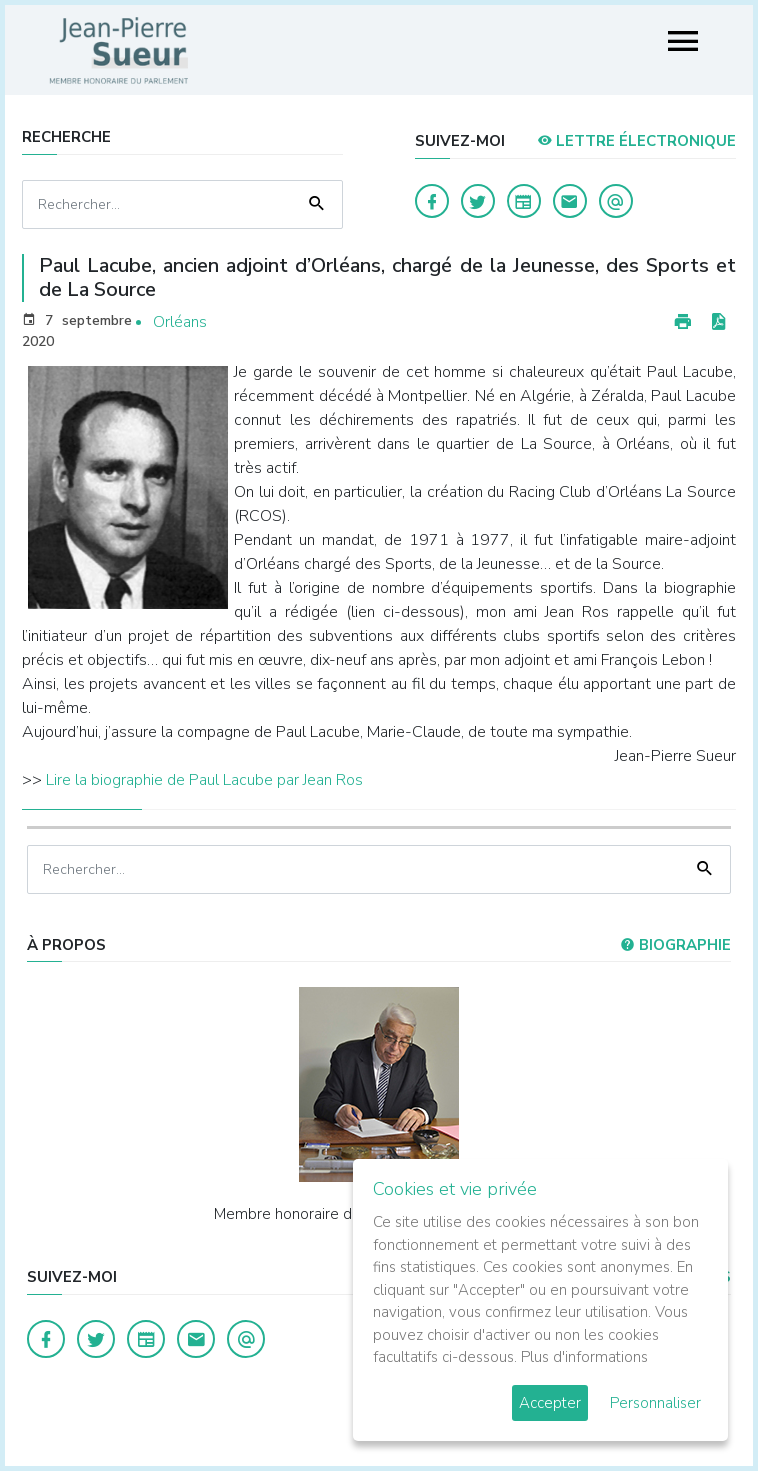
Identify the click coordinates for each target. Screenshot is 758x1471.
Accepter (550, 1403)
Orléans (180, 322)
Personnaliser (655, 1403)
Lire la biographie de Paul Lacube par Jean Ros (204, 780)
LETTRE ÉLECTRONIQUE (636, 141)
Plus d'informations (584, 1357)
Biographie (675, 945)
